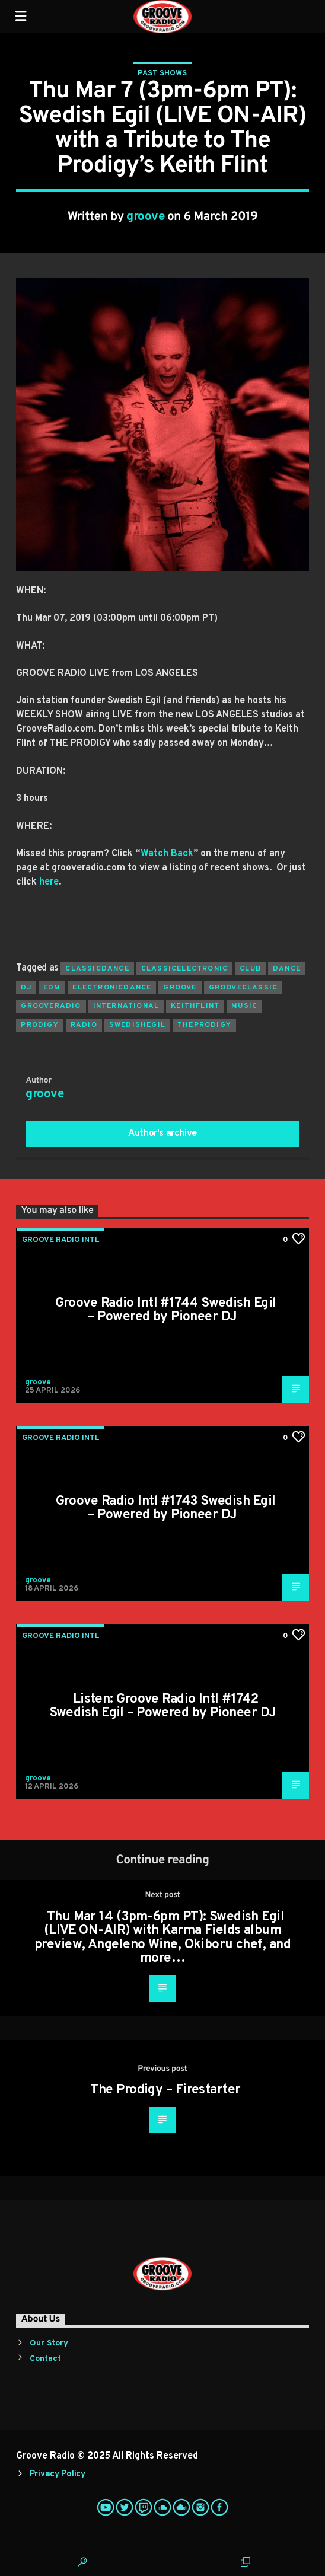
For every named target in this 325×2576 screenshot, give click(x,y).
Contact (45, 2359)
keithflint (195, 1006)
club (250, 968)
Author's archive (162, 1133)
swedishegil (137, 1025)
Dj (26, 987)
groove (145, 217)
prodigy (39, 1025)
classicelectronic (184, 968)
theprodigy (204, 1025)
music (244, 1006)
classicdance (97, 968)
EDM (52, 987)
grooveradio (51, 1006)
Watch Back (167, 854)
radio (84, 1025)
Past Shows (162, 73)
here (49, 882)
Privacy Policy (57, 2474)
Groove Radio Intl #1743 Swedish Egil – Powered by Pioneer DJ (166, 1508)
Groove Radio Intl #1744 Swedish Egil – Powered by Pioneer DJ (165, 1310)
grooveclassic (243, 987)
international (126, 1006)
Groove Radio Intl (61, 1240)
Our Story (49, 2343)
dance (287, 968)
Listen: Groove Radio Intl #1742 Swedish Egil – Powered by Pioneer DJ (162, 1706)
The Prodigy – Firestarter (165, 2090)
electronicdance (111, 987)
